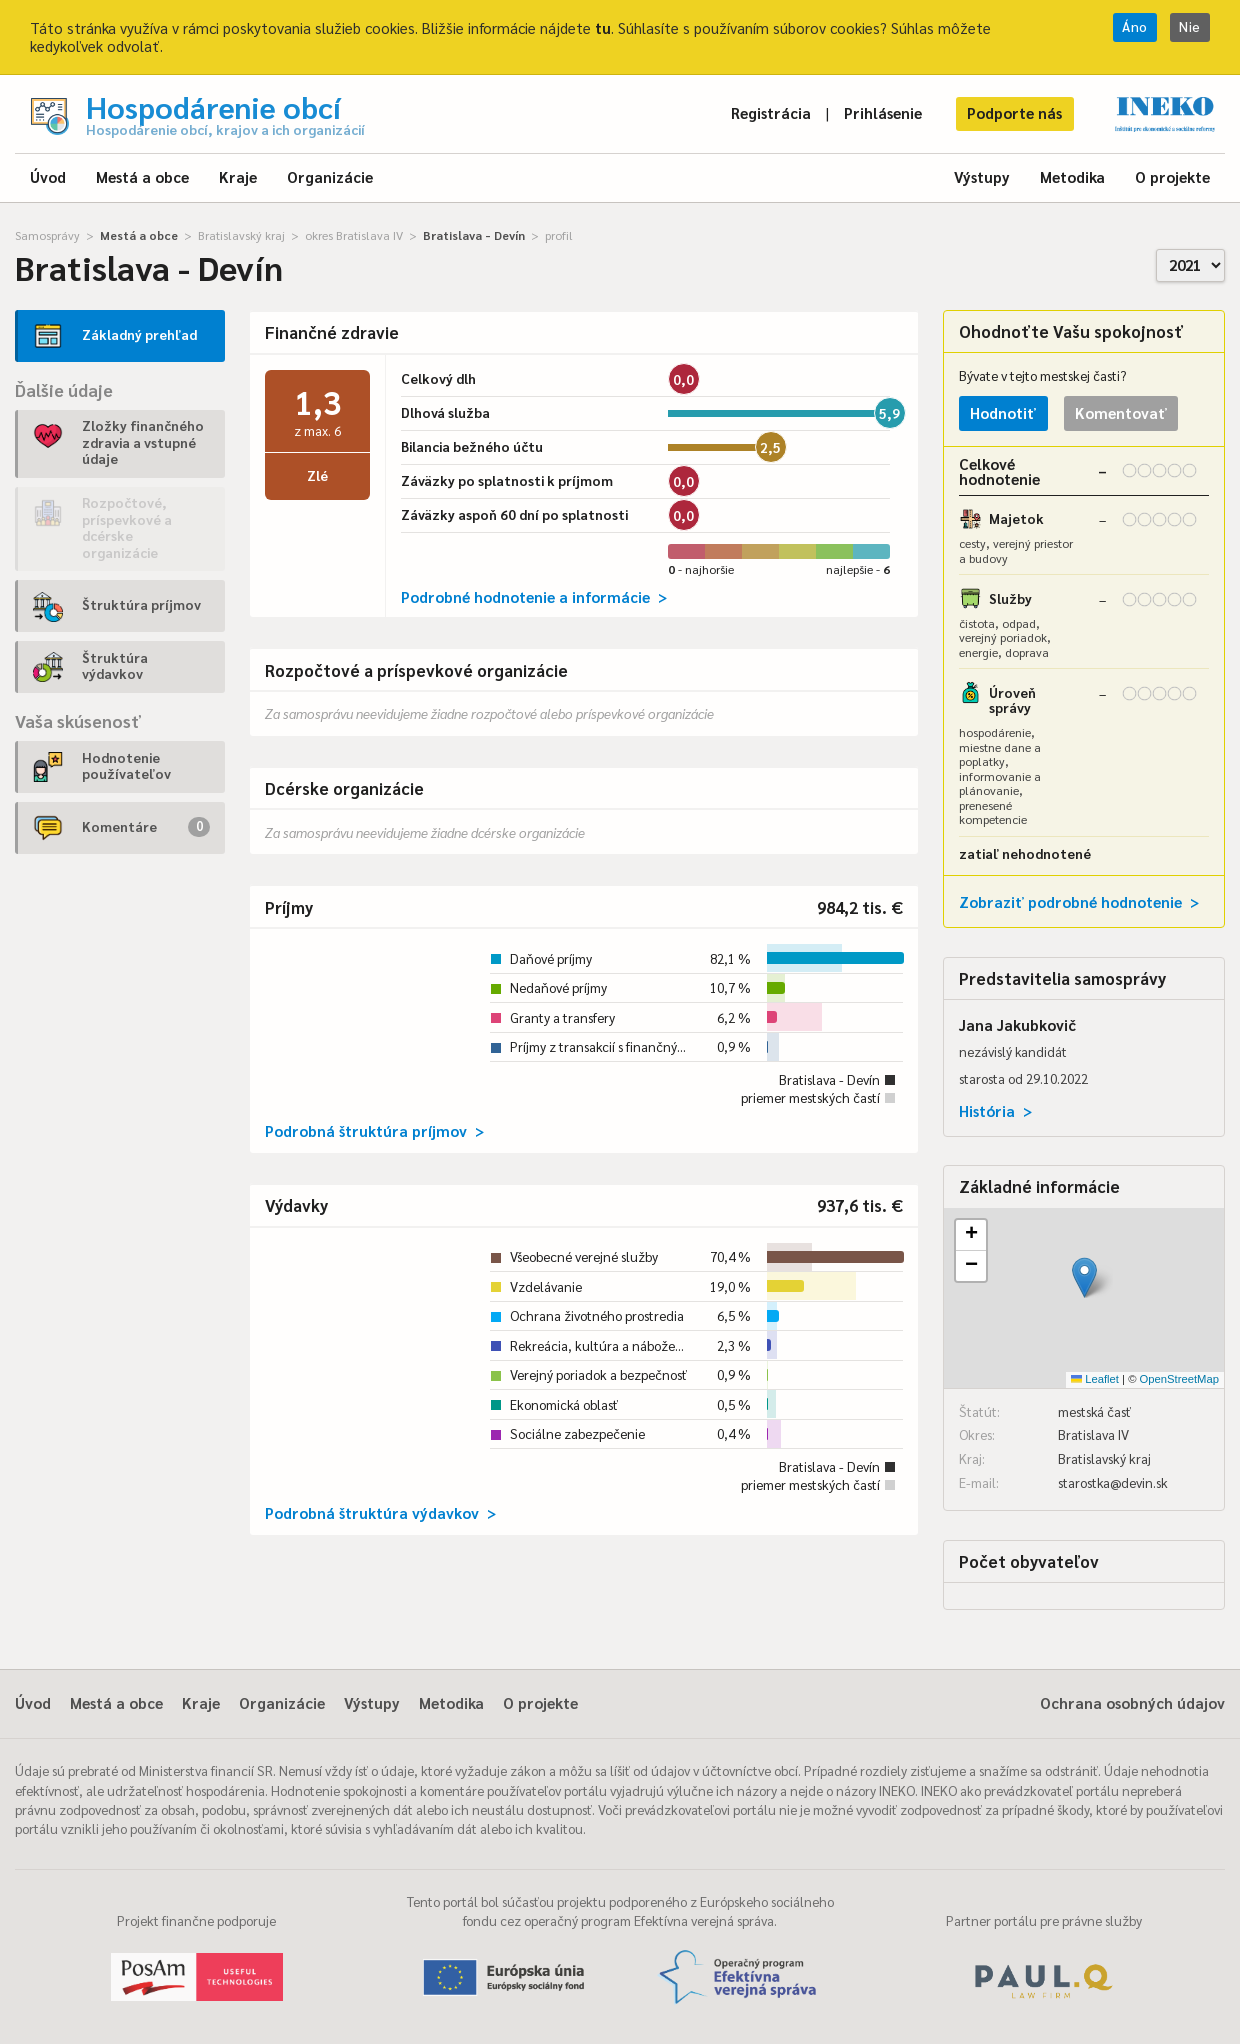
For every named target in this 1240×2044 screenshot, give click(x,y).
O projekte (1172, 176)
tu (603, 27)
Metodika (1072, 176)
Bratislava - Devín (474, 235)
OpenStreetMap (1179, 1379)
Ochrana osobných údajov (1132, 1702)
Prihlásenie (883, 112)
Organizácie (330, 176)
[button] (1084, 1277)
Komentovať (1121, 412)
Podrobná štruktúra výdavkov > (380, 1512)
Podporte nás (1014, 112)
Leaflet (1095, 1379)
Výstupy (982, 176)
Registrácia (771, 112)
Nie (1190, 26)
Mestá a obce (142, 176)
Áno (1135, 26)
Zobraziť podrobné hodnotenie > (1079, 901)
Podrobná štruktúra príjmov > (374, 1130)
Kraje (238, 176)
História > (995, 1110)
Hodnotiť (1003, 412)
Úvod (48, 176)
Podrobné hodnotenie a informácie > (534, 596)
